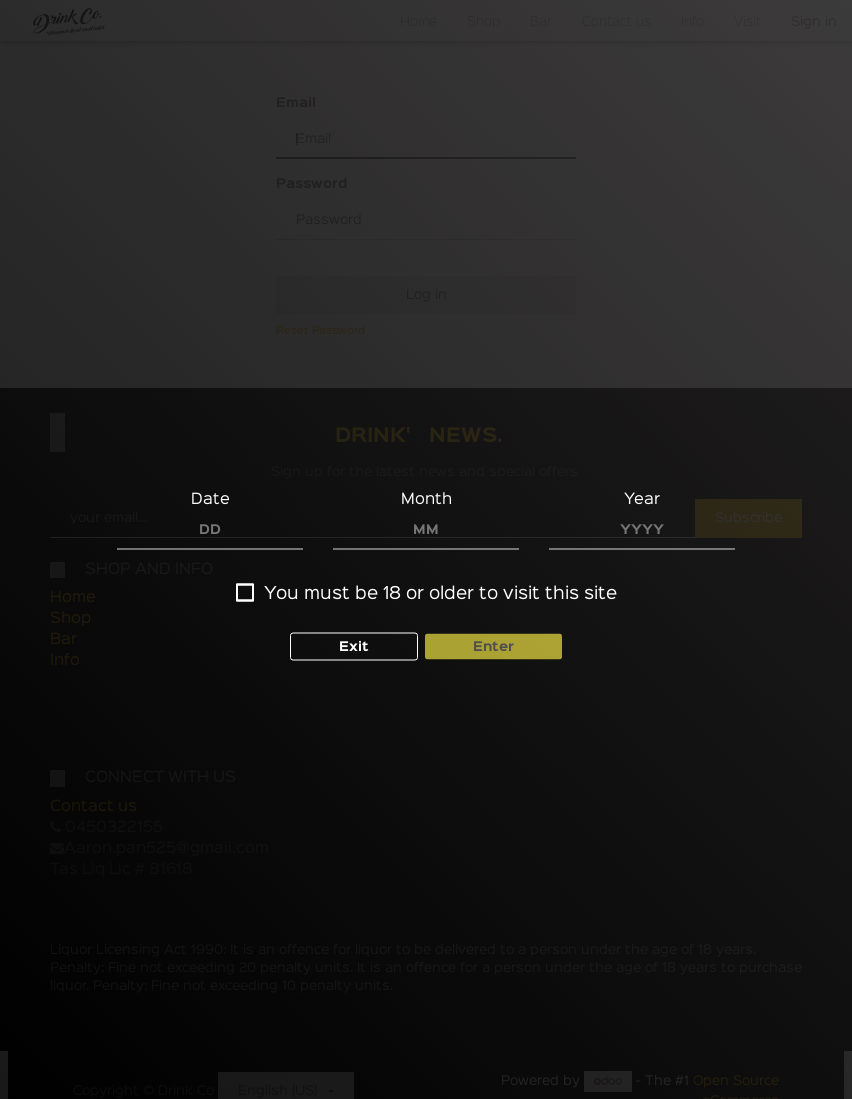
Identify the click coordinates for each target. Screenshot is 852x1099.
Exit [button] (354, 642)
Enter (493, 642)
